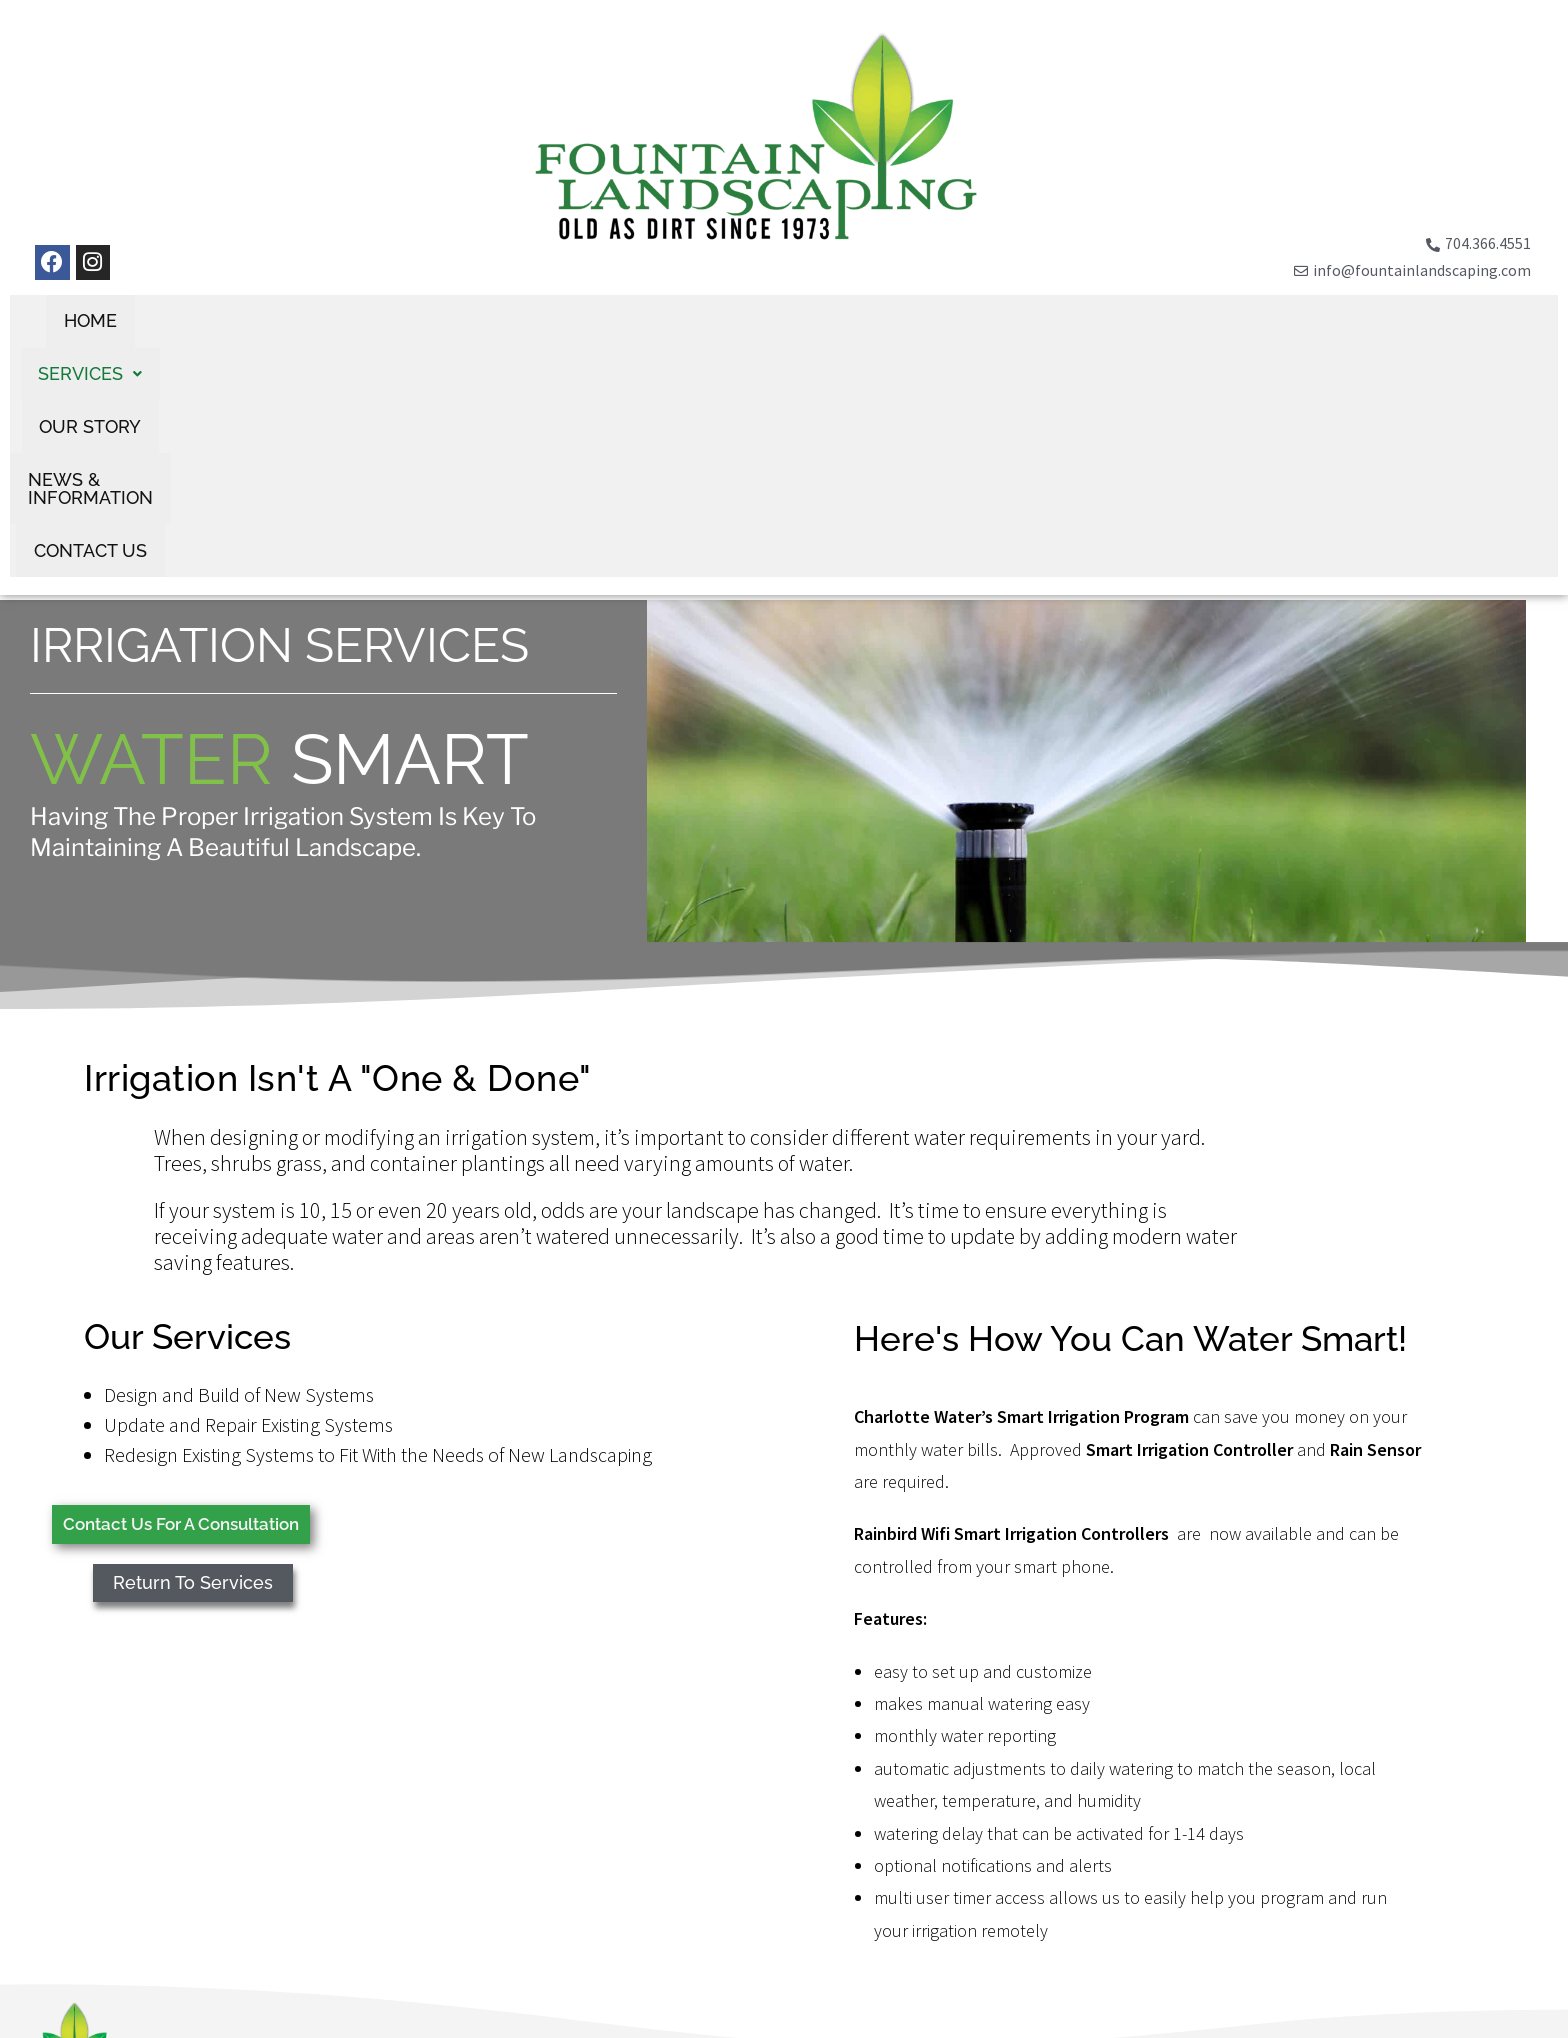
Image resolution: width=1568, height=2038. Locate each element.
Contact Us (1088, 321)
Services (565, 321)
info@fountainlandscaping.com (212, 1980)
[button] (565, 322)
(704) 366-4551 (159, 1958)
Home (451, 321)
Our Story (705, 321)
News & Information (894, 321)
